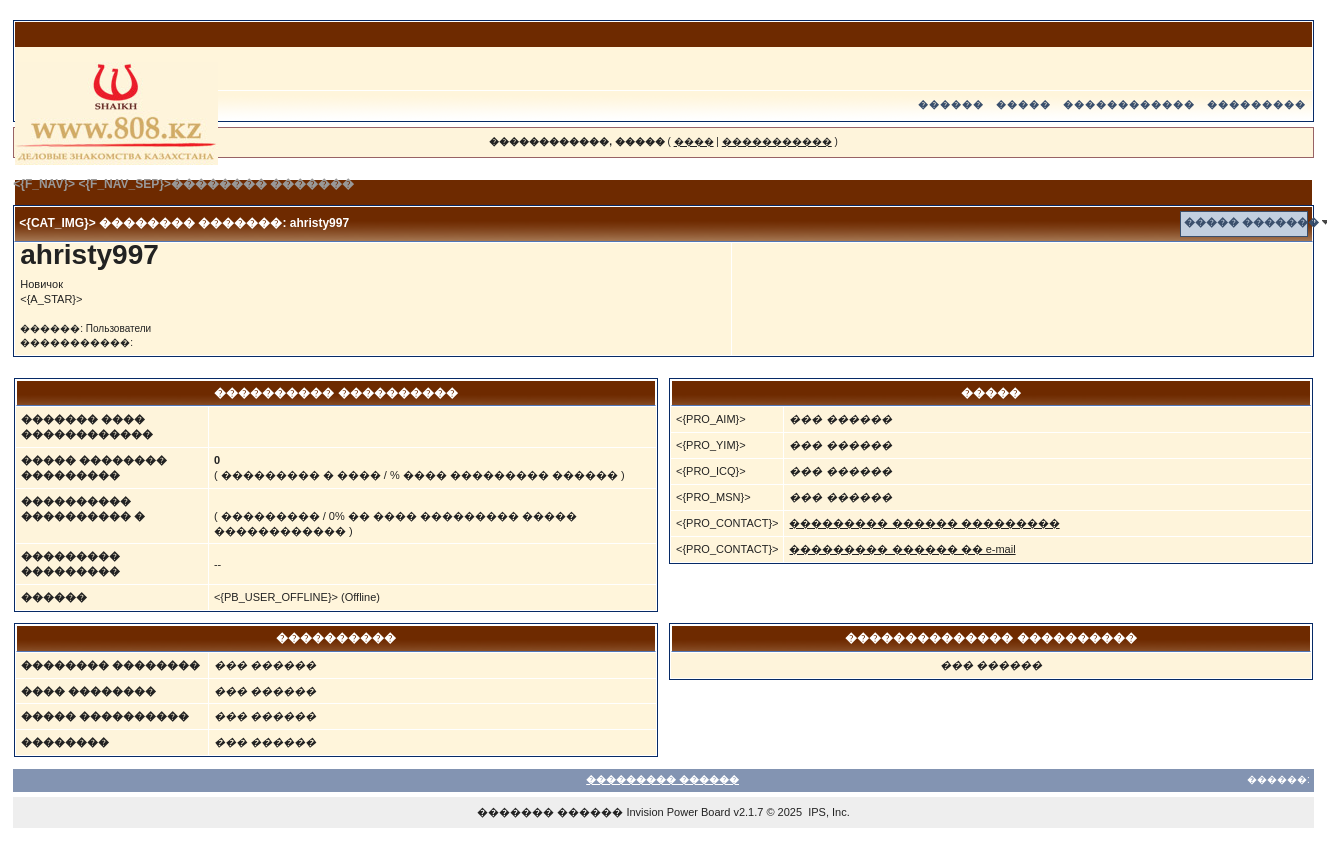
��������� (1256, 104)
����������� (777, 141)
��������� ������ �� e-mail (902, 549)
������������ (1129, 104)
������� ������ (550, 812)
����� (1023, 104)
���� (694, 141)
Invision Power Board (678, 812)
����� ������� (1251, 222)
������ (951, 104)
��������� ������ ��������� (924, 523)
